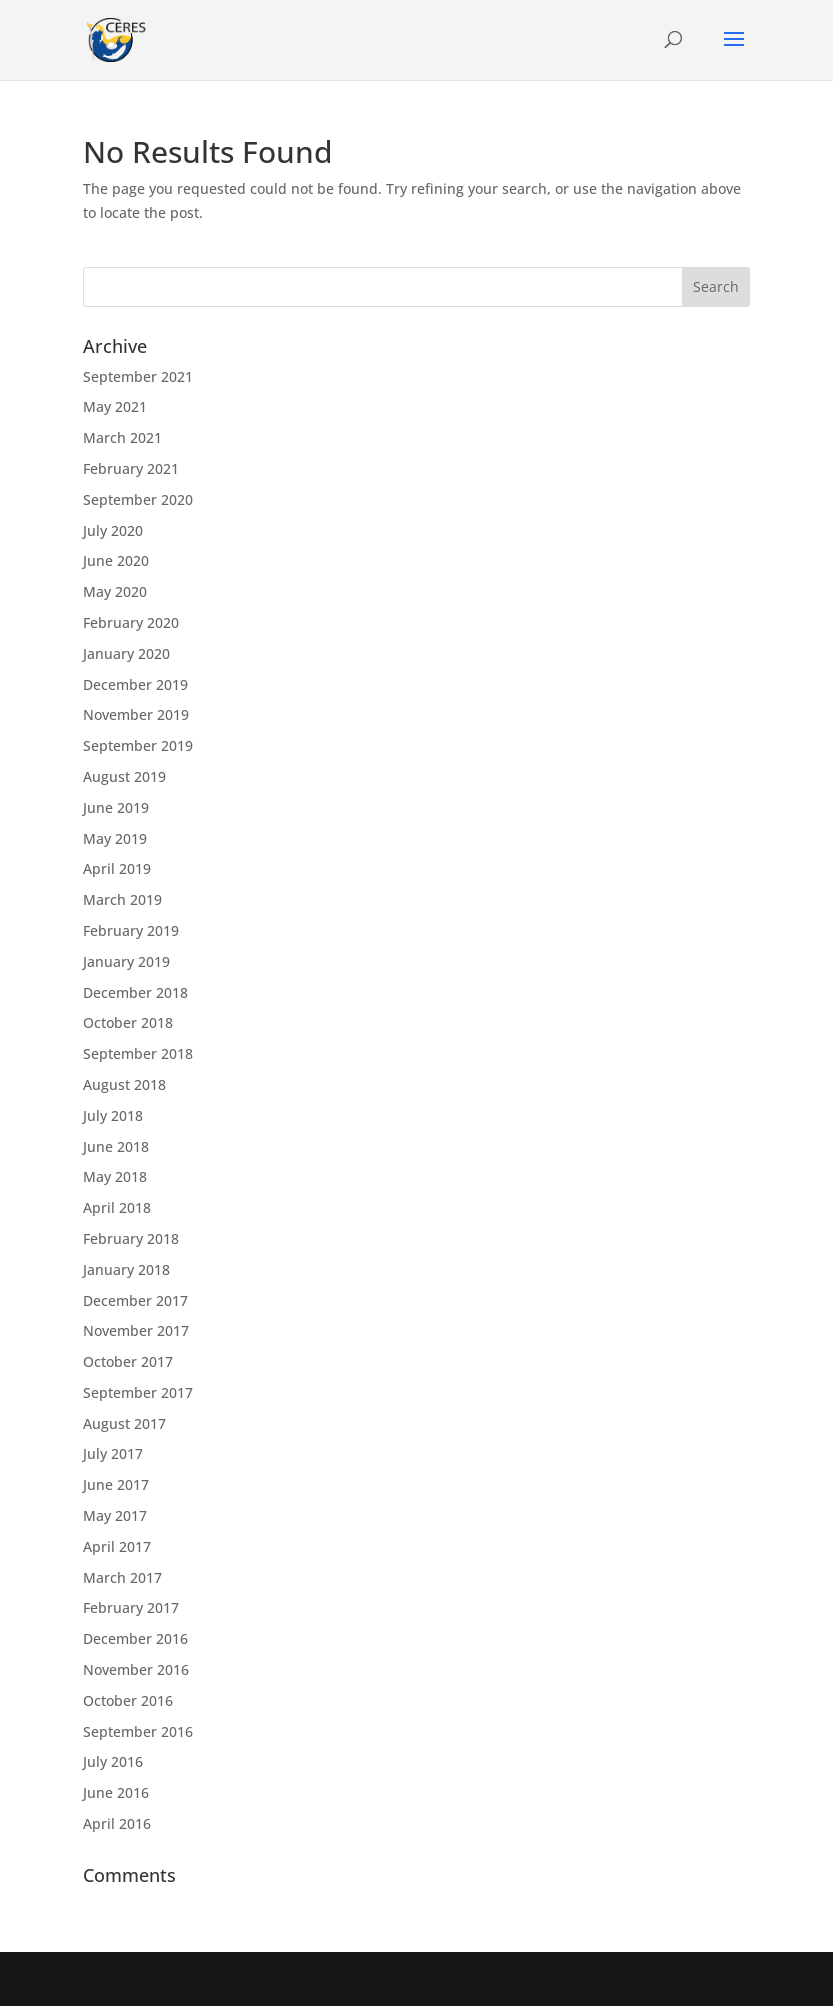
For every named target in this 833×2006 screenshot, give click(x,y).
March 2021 (122, 437)
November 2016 (136, 1669)
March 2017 (122, 1577)
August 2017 (124, 1423)
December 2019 (135, 684)
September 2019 (138, 745)
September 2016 (138, 1731)
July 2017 (113, 1453)
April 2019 (117, 868)
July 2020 (113, 530)
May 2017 (115, 1515)
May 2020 (115, 591)
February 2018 (131, 1238)
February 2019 (131, 930)
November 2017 (136, 1330)
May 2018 (115, 1176)
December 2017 (135, 1300)
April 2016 (117, 1823)
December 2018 (135, 992)
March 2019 (122, 899)
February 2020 (131, 622)
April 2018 (117, 1207)
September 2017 (138, 1392)
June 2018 (116, 1146)
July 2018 (113, 1115)
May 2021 (115, 406)
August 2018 (124, 1084)
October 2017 (128, 1361)
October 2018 (128, 1022)
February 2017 (131, 1607)
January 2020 (126, 653)
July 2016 (113, 1761)
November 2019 (136, 714)
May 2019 (115, 838)
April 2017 (117, 1546)
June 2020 (116, 560)
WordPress (563, 1978)
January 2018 (126, 1269)
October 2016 (128, 1700)
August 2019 (124, 776)
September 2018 (138, 1053)
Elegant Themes (372, 1978)
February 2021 (131, 468)
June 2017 (116, 1484)
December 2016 (135, 1638)
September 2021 (138, 376)
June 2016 (116, 1792)
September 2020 (138, 499)
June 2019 (116, 807)
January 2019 (126, 961)
